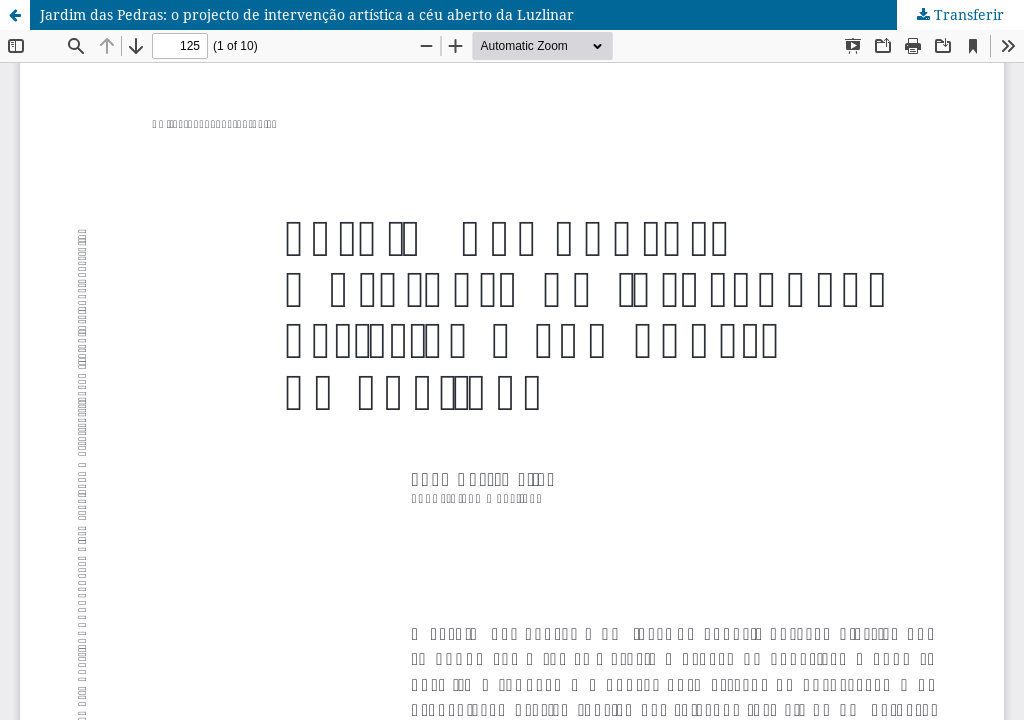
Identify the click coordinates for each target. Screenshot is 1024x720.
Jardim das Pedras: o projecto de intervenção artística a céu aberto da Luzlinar (307, 14)
